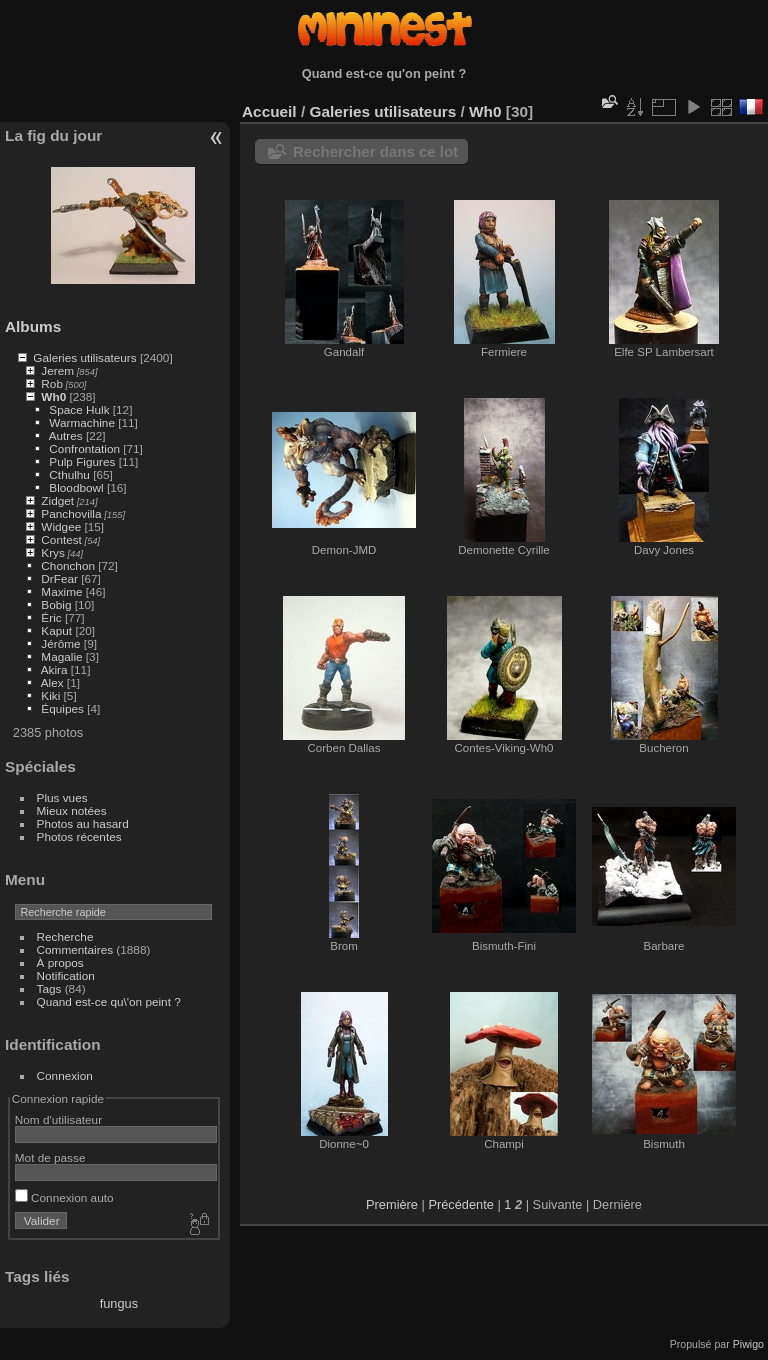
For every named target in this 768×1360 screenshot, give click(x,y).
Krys (53, 552)
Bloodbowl (76, 487)
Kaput (56, 630)
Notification (66, 975)
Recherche (65, 936)
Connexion (65, 1075)
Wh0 (53, 396)
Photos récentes (79, 836)
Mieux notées (72, 810)
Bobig (56, 604)
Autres (66, 435)
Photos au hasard (83, 823)
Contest (61, 539)
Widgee (61, 526)
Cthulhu (69, 474)
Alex (52, 682)
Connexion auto (64, 1197)
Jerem (57, 370)
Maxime (61, 591)
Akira (54, 669)
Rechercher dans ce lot (375, 151)
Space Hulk (79, 409)
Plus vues (62, 797)
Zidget (57, 500)
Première (392, 1204)
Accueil (269, 111)
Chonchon (68, 565)
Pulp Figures (82, 461)
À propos (60, 962)
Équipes (62, 708)
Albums (33, 326)
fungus (119, 1303)
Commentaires (75, 949)
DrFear (59, 578)
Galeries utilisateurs (84, 357)
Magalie (61, 656)
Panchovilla (71, 513)
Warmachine (82, 422)
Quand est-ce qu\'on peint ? (109, 1001)
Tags (49, 988)
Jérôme (60, 643)
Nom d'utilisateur (58, 1119)
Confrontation (84, 448)
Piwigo (748, 1344)
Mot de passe (50, 1157)
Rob (52, 383)
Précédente (460, 1204)
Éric (51, 617)
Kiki (50, 695)
